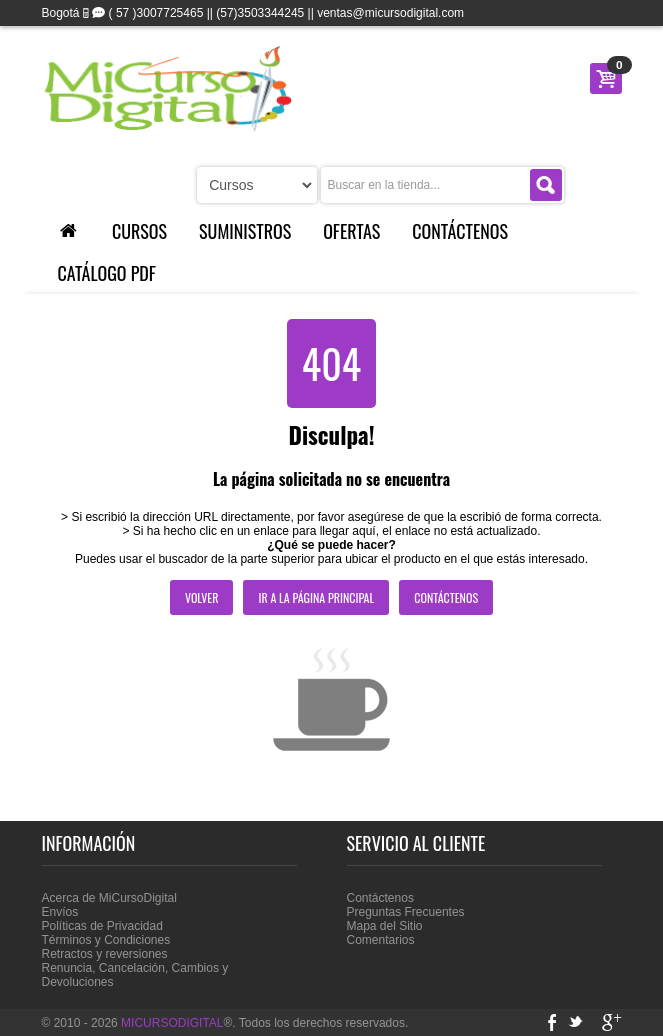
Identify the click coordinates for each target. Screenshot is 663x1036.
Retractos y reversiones (105, 954)
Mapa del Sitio (385, 926)
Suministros (245, 231)
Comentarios (381, 940)
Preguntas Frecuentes (406, 912)
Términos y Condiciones (106, 940)
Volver (202, 597)
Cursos (139, 231)
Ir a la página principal (316, 597)
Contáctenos (460, 231)
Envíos (60, 912)
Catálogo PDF (107, 273)
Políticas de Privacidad (102, 926)
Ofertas (351, 231)
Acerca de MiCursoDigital (109, 898)
